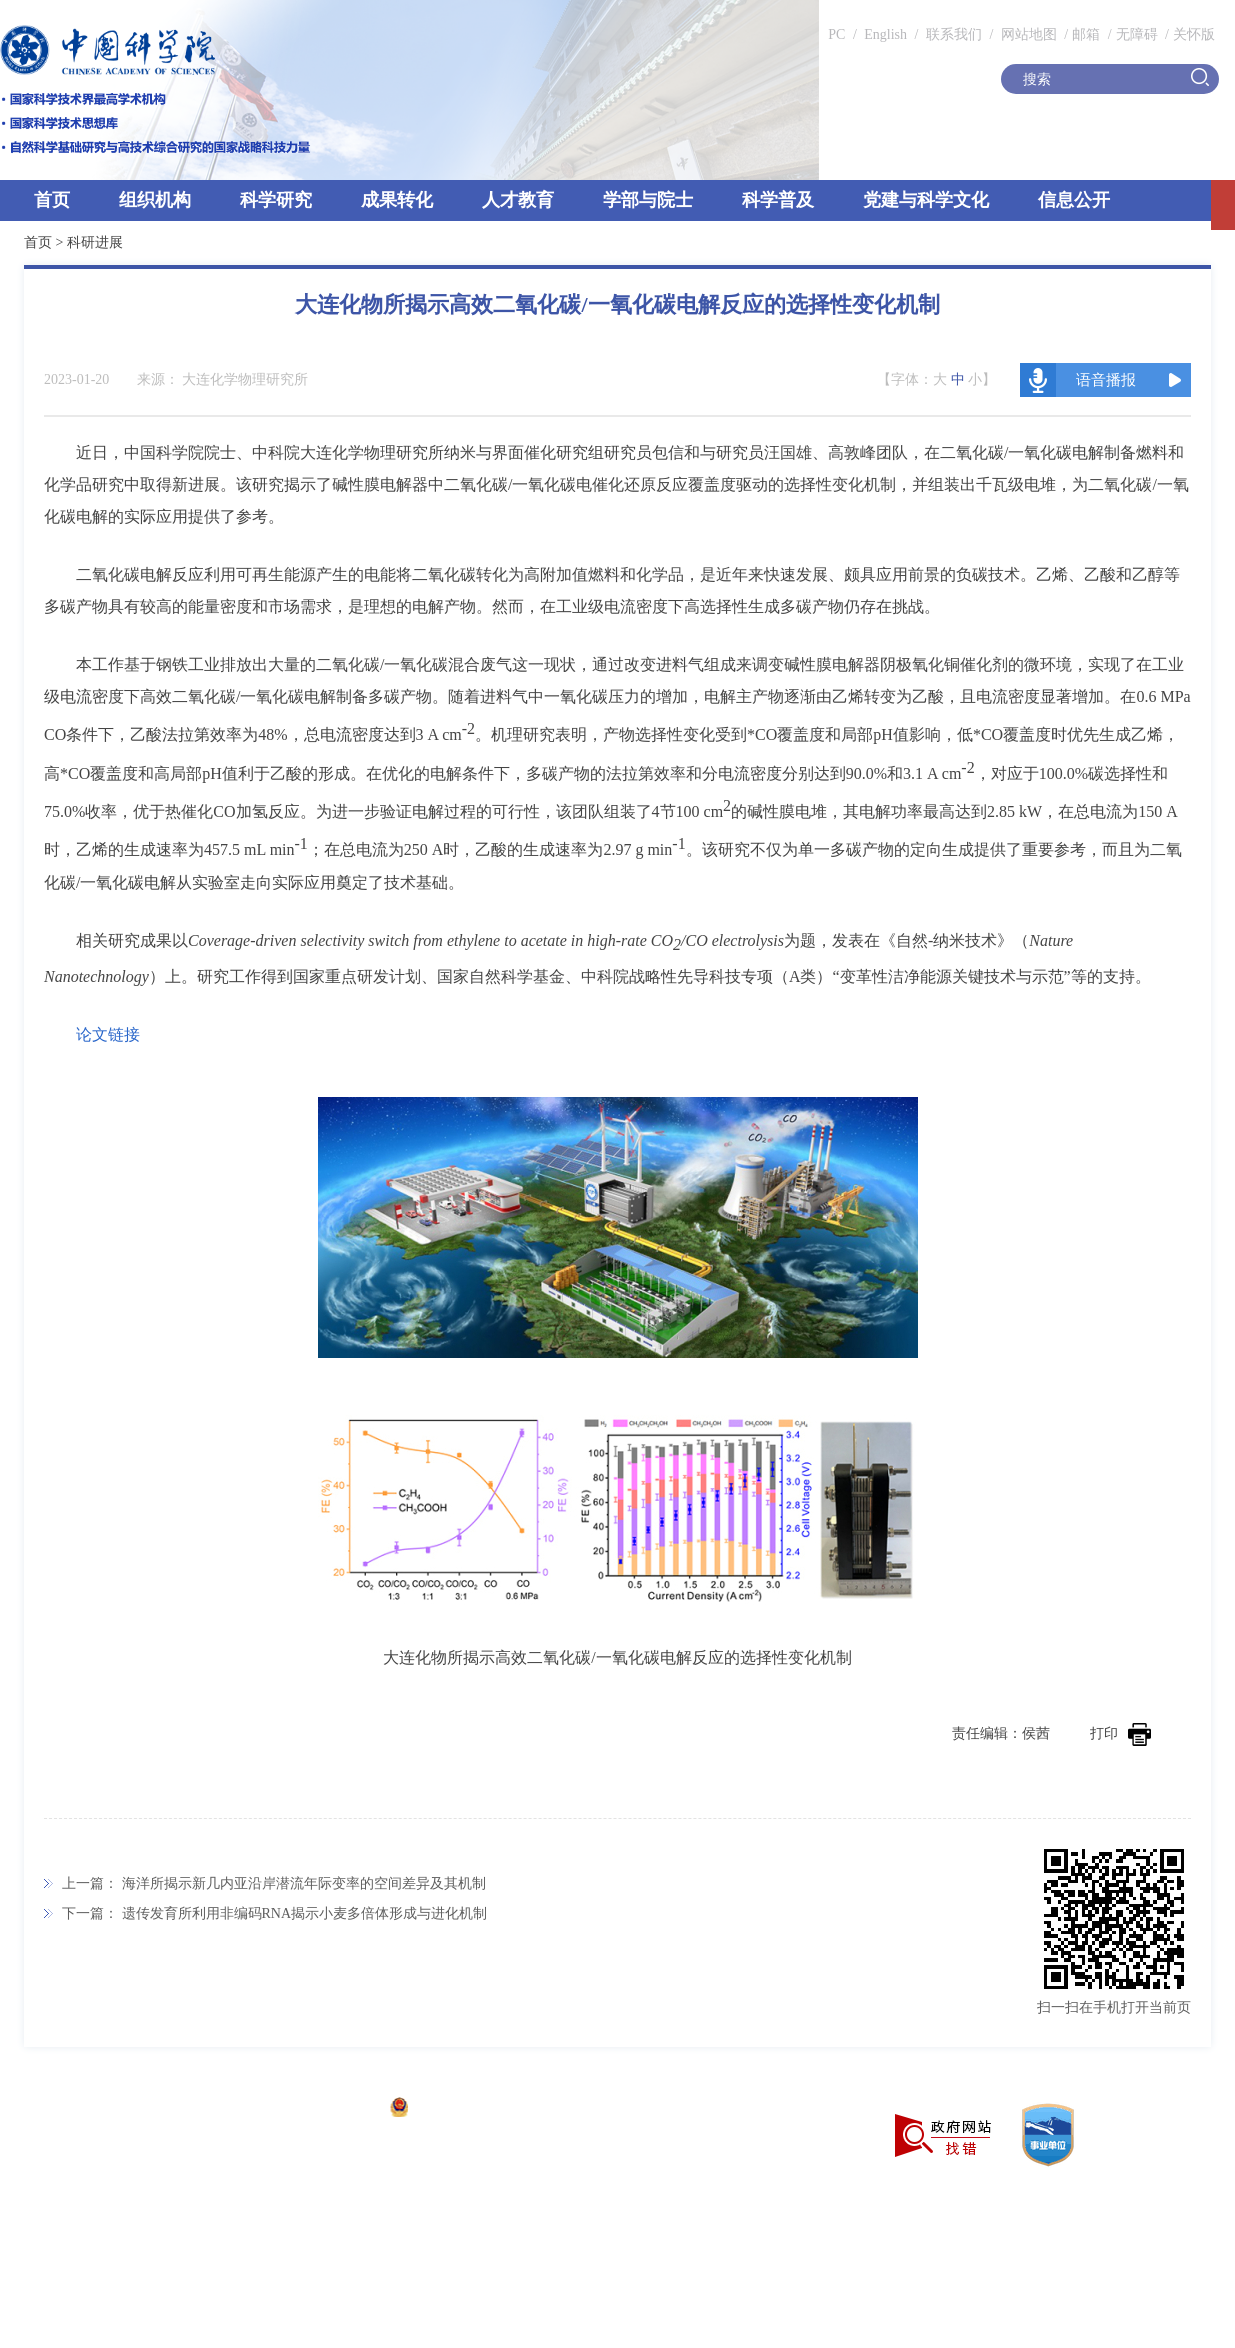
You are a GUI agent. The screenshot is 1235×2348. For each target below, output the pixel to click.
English (885, 34)
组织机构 (155, 200)
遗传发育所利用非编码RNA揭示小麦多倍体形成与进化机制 (305, 1913)
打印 (1120, 1733)
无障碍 (1137, 34)
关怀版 (1194, 34)
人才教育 (518, 200)
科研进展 (95, 242)
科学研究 (276, 200)
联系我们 (954, 34)
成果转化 (397, 200)
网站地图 (1027, 34)
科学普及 (778, 200)
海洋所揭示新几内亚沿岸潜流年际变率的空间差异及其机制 (304, 1883)
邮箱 (1086, 34)
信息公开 (1074, 200)
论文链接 (108, 1034)
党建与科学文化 (926, 200)
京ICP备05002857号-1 (310, 2109)
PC (836, 34)
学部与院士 (648, 200)
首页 (52, 200)
